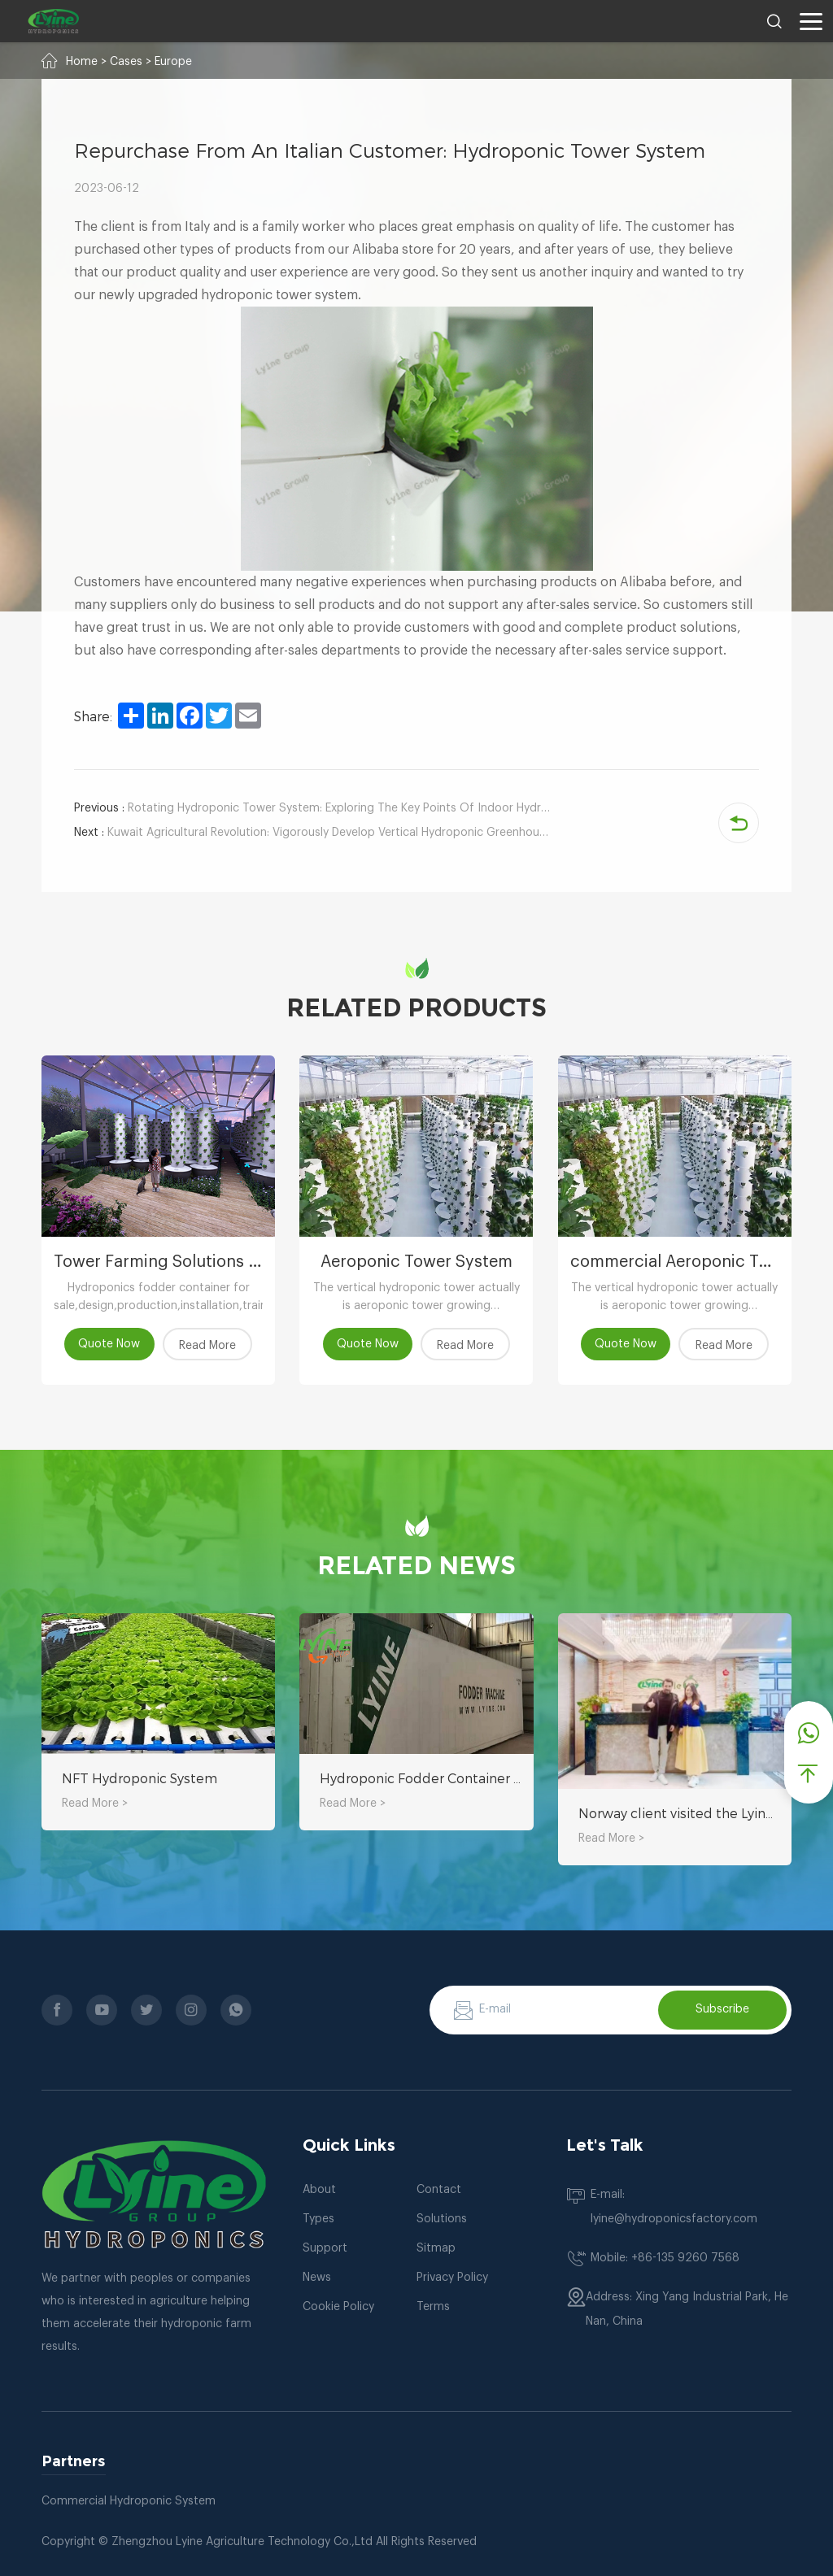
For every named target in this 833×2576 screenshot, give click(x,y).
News (317, 2277)
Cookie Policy (338, 2307)
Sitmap (436, 2248)
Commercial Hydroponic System (128, 2501)
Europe (173, 61)
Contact (438, 2189)
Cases (126, 61)
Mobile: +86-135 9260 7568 (665, 2258)
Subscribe (722, 2009)
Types (318, 2219)
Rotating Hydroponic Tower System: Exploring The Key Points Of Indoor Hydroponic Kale (313, 808)
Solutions (441, 2219)
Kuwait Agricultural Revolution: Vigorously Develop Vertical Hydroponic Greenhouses (313, 832)
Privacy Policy (452, 2277)
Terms (433, 2307)
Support (325, 2248)
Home (82, 61)
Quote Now (110, 1344)
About (319, 2189)
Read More (207, 1345)
